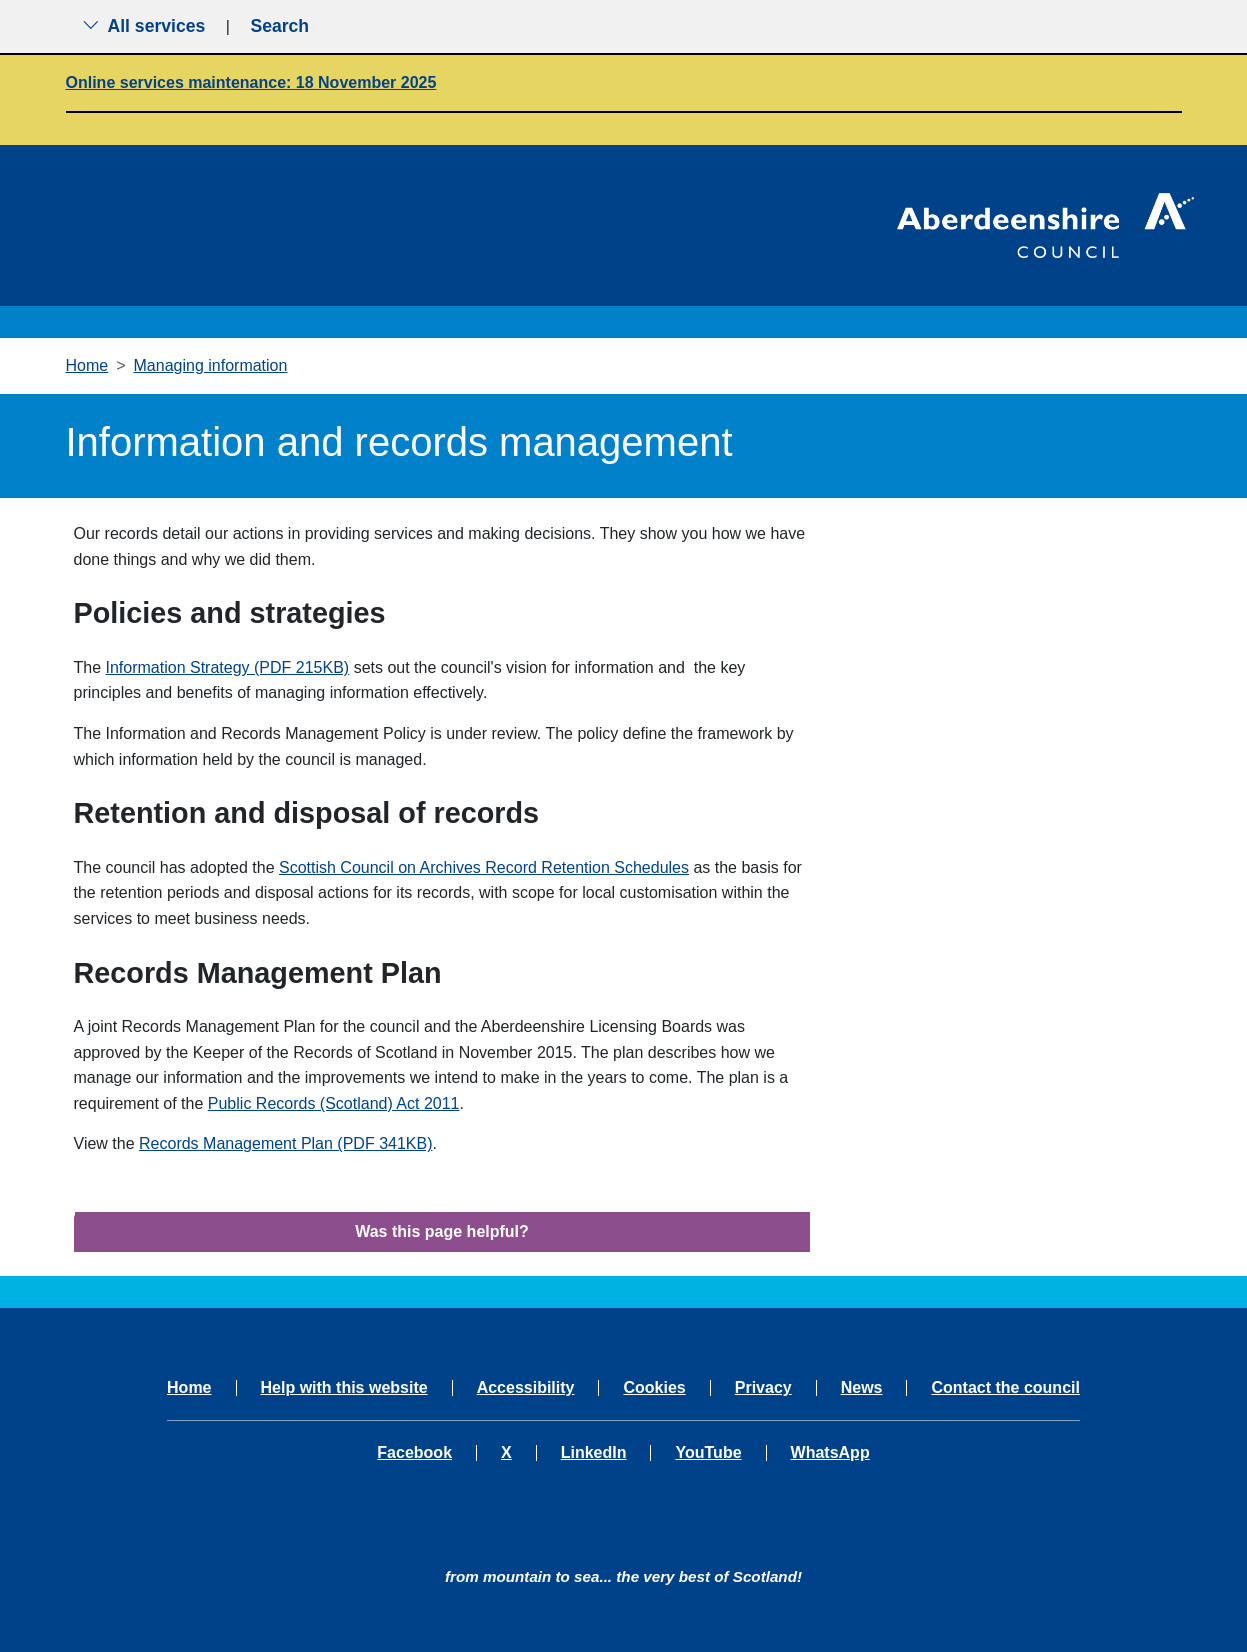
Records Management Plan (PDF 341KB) (285, 1143)
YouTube (708, 1453)
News (862, 1388)
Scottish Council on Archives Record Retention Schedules (484, 867)
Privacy (763, 1388)
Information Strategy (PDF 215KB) (228, 667)
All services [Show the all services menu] (144, 26)
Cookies (654, 1388)
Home (87, 365)
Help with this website (344, 1388)
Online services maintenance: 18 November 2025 (251, 82)
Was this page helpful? (442, 1231)
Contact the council (1005, 1388)
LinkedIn (594, 1453)
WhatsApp (830, 1453)
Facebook (414, 1453)
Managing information (211, 365)
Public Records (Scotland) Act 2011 (334, 1103)
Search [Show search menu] (279, 26)
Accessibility (526, 1388)
